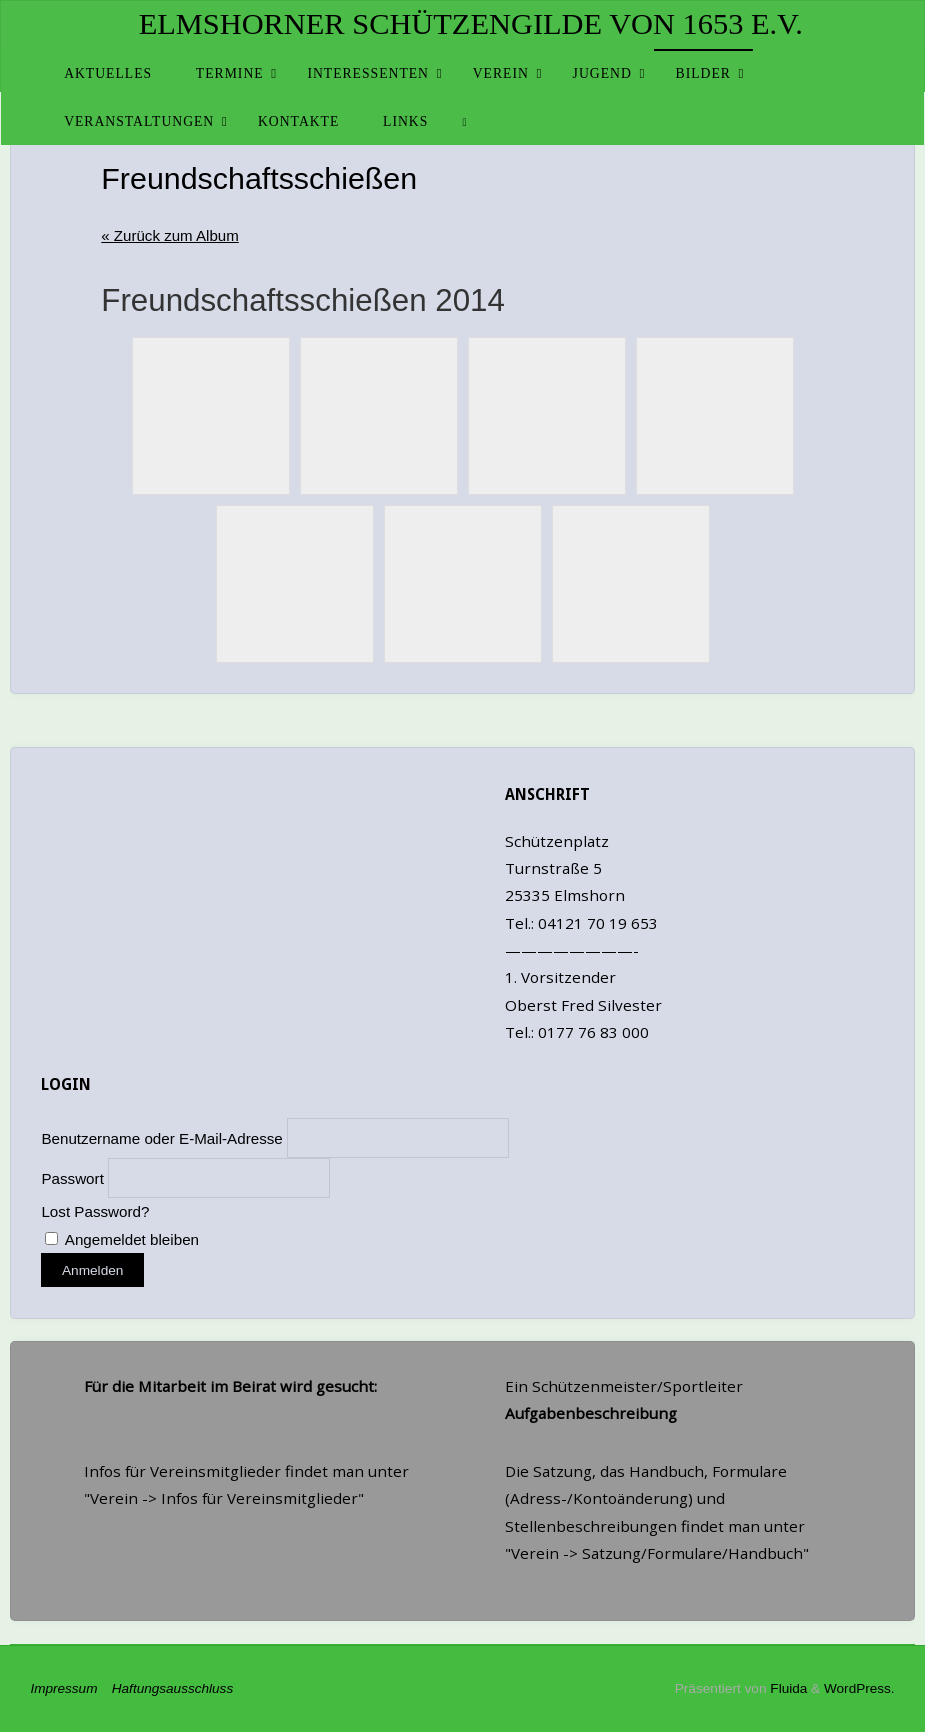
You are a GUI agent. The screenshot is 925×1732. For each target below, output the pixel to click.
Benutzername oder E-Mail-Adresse (161, 1137)
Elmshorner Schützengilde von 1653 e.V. (471, 24)
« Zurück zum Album (170, 235)
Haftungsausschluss (168, 1688)
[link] (465, 121)
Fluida (786, 1688)
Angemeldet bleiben (122, 1239)
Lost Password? (95, 1211)
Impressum (65, 1688)
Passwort (72, 1178)
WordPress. (858, 1688)
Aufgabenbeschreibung (591, 1413)
